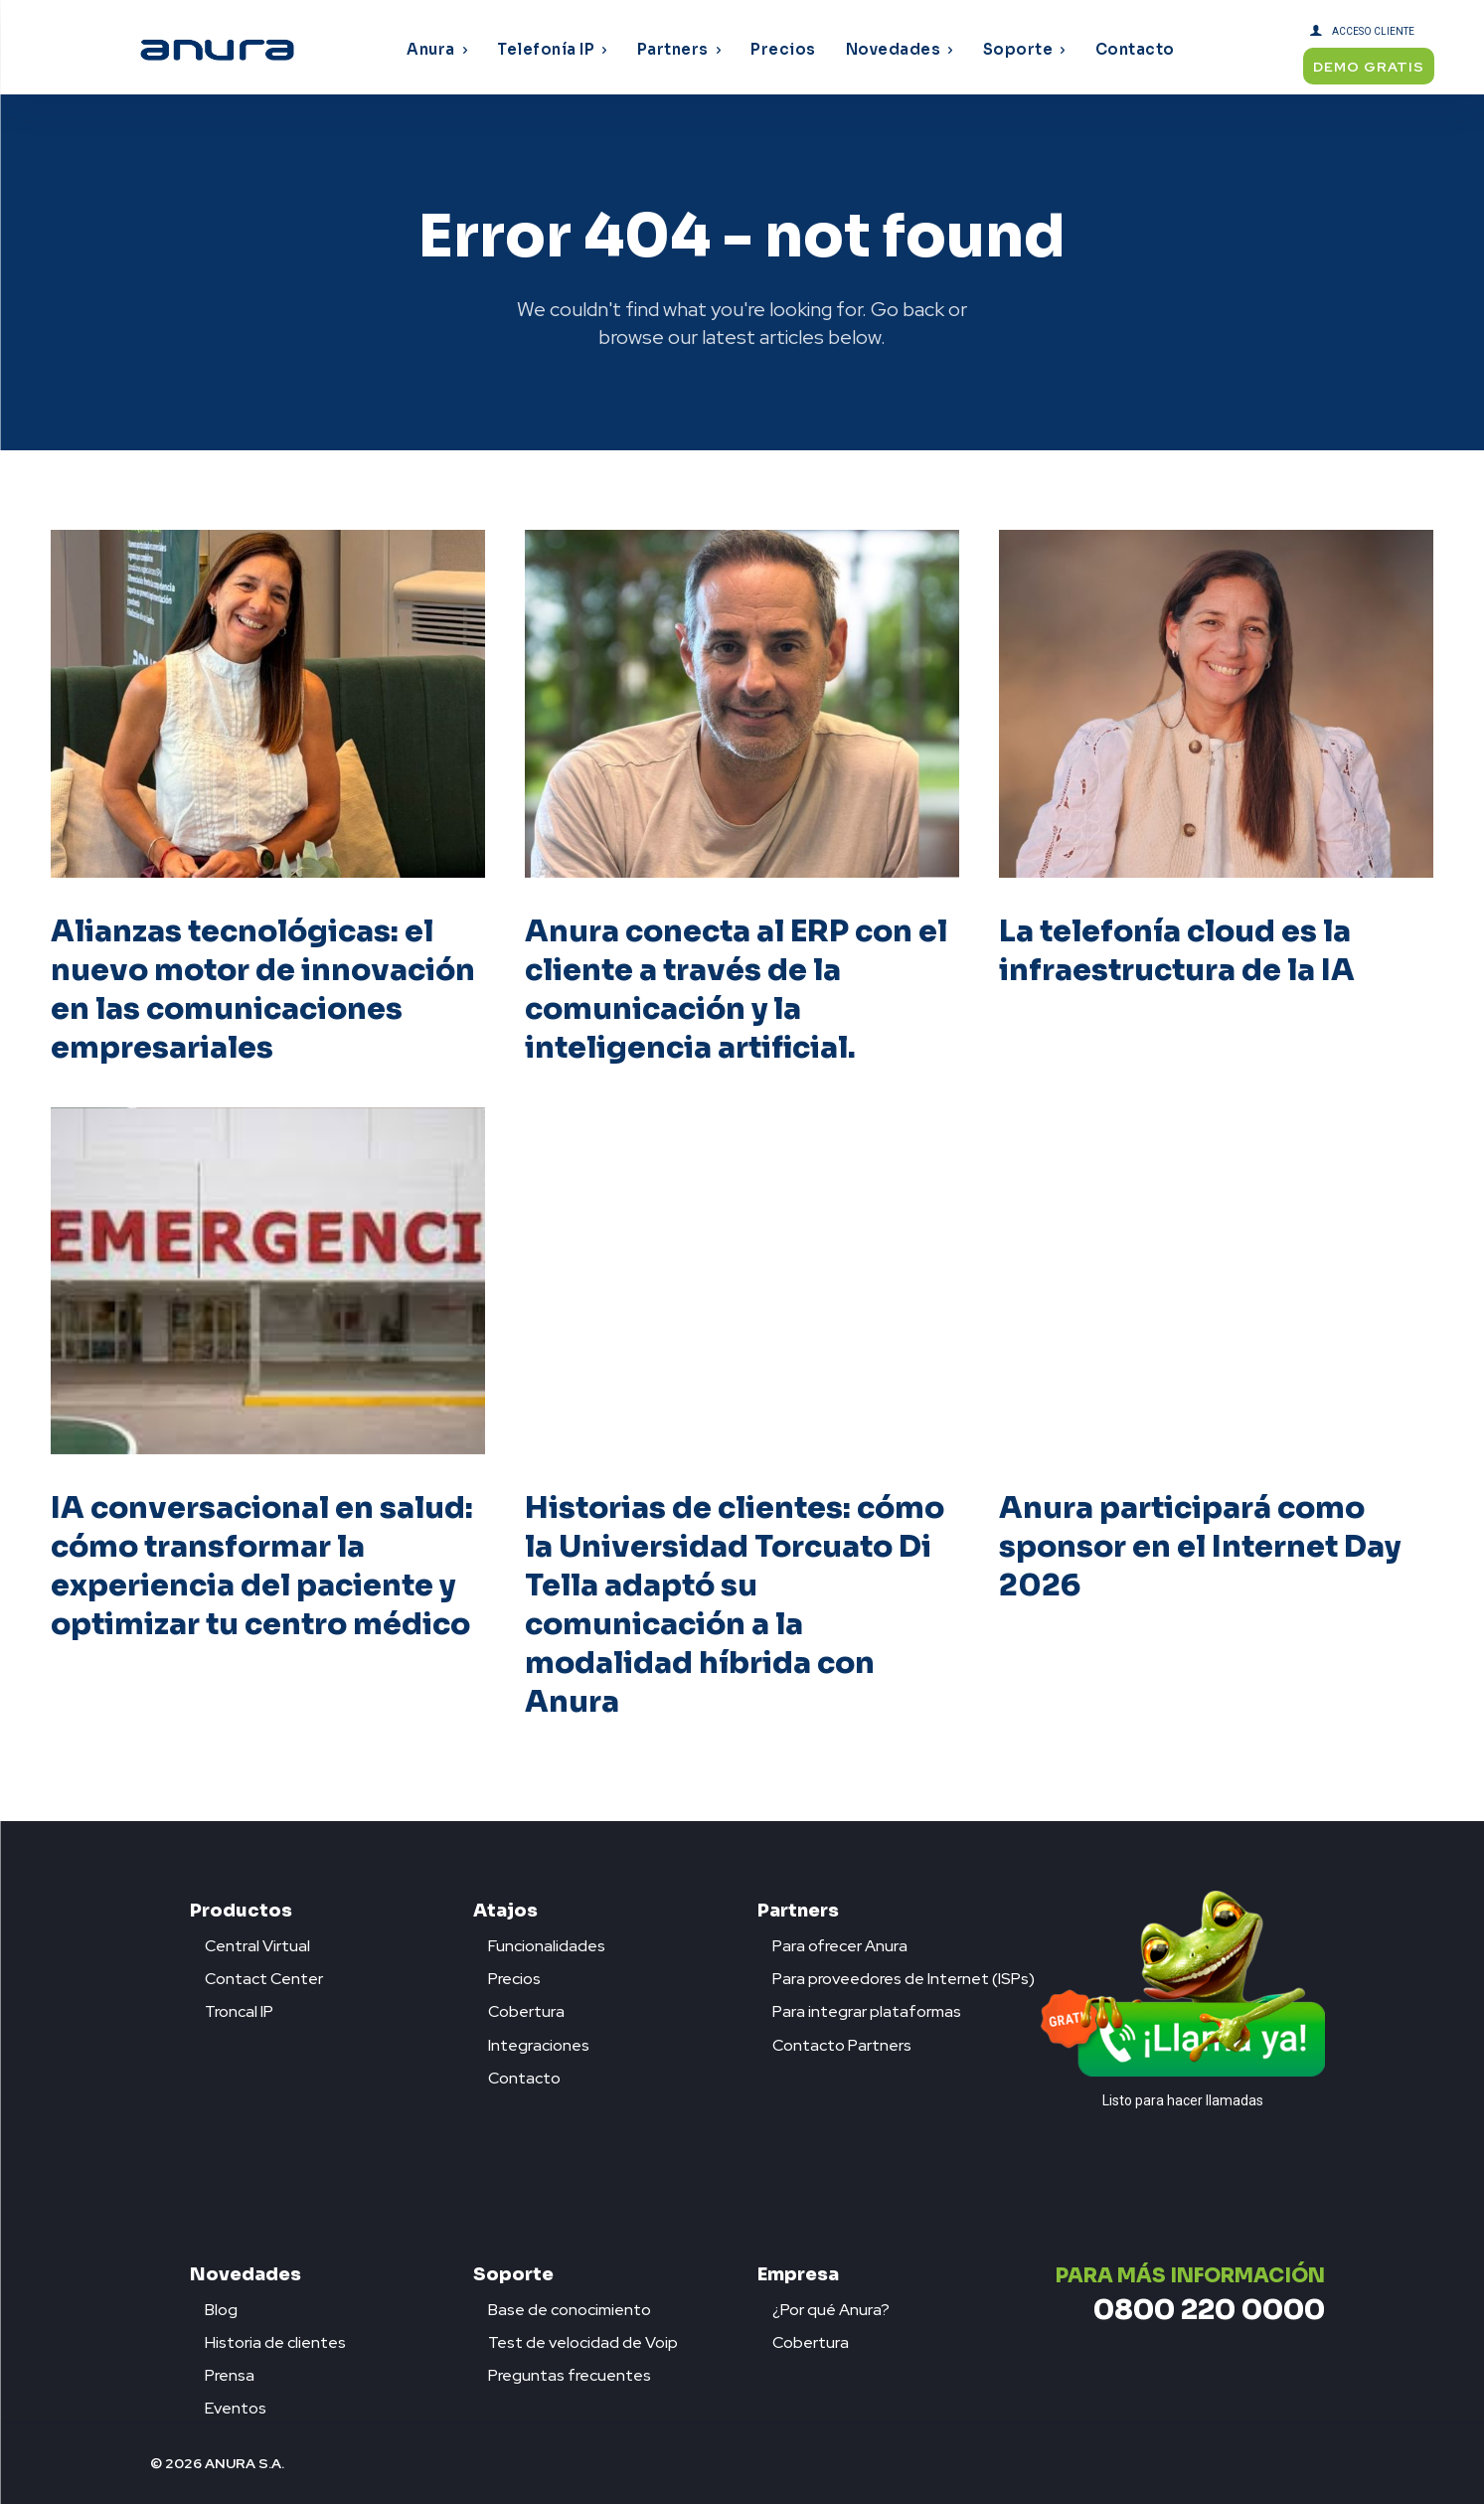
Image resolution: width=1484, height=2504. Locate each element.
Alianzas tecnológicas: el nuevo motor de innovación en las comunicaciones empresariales (263, 990)
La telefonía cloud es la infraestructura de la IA (1177, 951)
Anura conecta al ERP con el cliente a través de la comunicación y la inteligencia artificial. (736, 990)
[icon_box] (250, 1940)
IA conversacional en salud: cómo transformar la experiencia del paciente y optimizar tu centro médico (262, 1567)
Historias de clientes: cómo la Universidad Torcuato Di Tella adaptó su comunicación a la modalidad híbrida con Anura (734, 1606)
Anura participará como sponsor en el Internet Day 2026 (1200, 1547)
